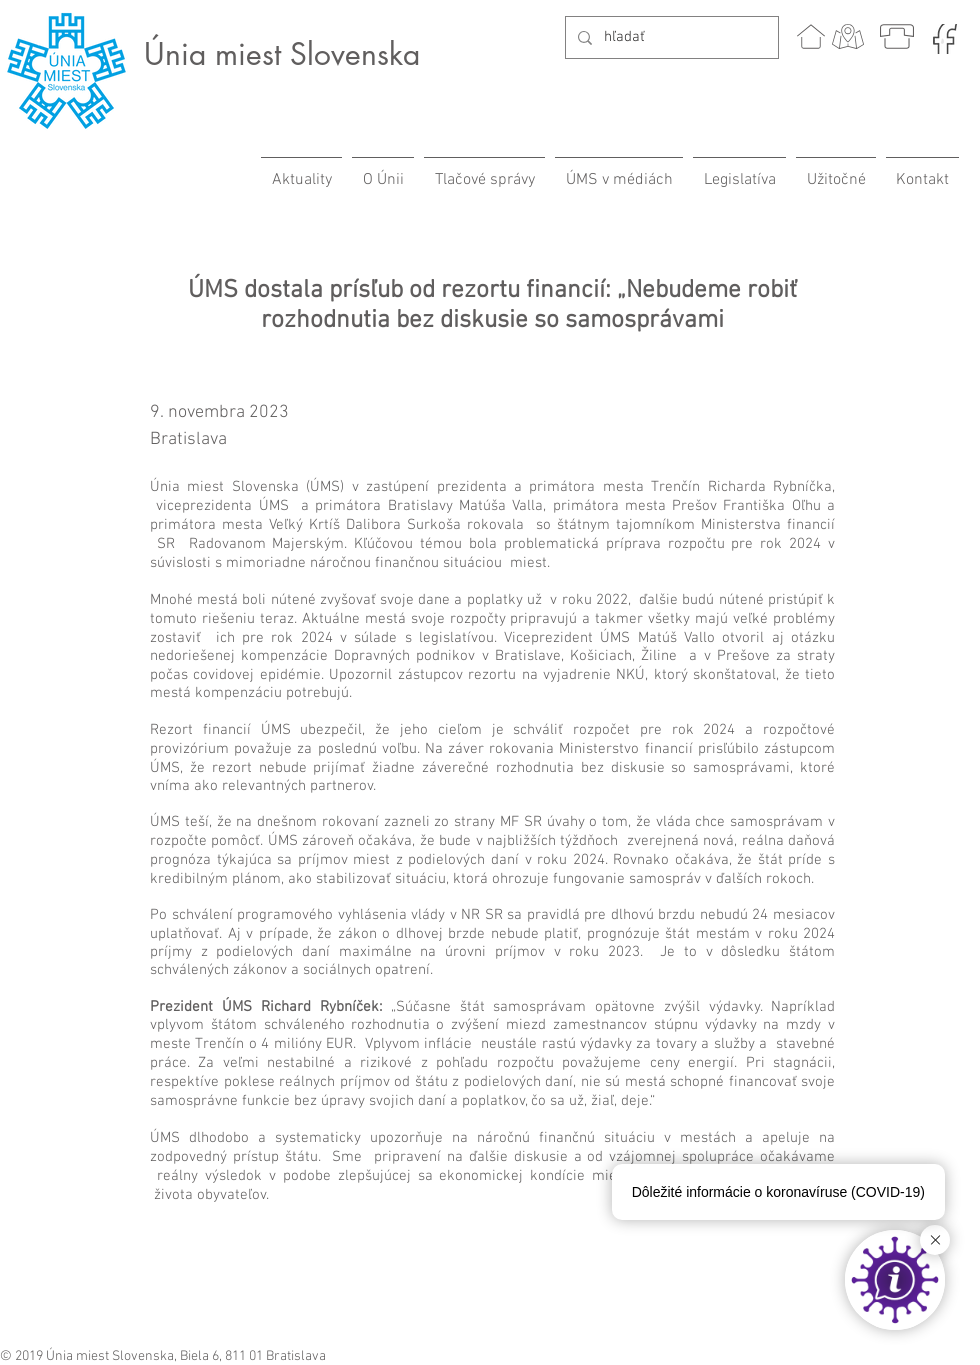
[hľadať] (670, 37)
